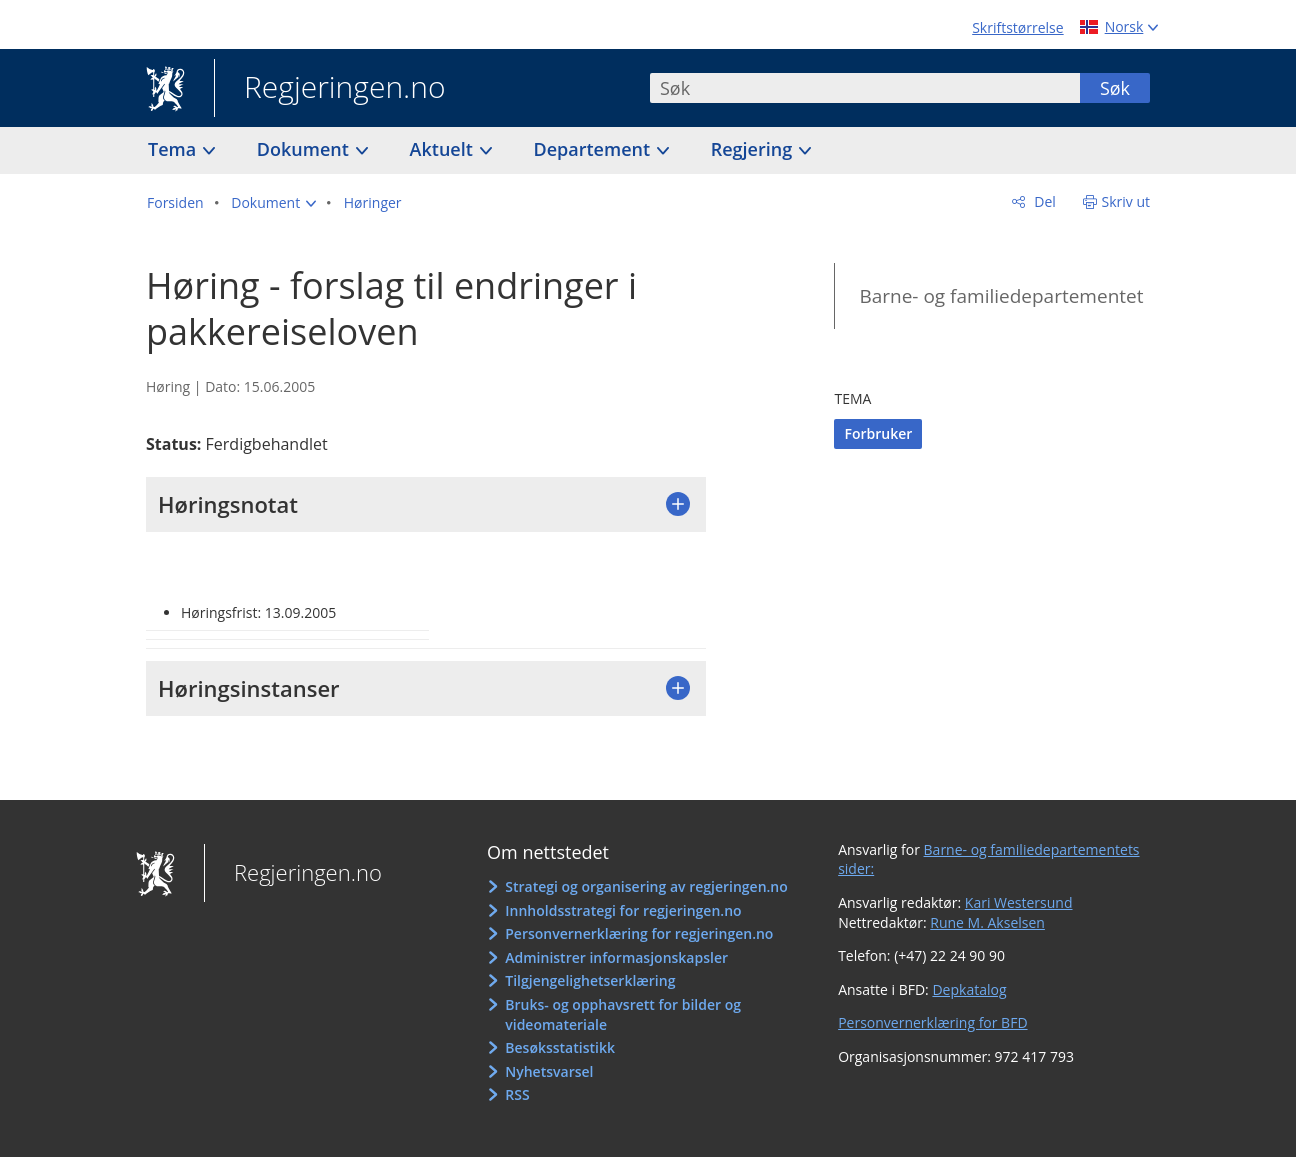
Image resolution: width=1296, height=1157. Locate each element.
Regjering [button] (754, 149)
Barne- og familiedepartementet (1001, 296)
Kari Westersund (1019, 902)
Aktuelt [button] (444, 149)
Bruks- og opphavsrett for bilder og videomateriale (623, 1014)
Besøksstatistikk (560, 1047)
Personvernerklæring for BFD (932, 1022)
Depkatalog (969, 989)
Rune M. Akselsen (987, 922)
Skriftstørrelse (1017, 27)
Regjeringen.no (330, 89)
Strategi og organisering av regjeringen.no (646, 886)
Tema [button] (174, 149)
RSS (517, 1094)
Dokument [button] (305, 149)
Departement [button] (594, 149)
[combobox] (865, 88)
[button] (273, 203)
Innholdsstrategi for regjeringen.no (623, 910)
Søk (1115, 88)
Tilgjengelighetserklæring (590, 980)
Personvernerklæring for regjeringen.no (639, 933)
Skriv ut (1126, 201)
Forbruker (878, 433)
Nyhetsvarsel (549, 1071)
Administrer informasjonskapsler (616, 957)
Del (1043, 201)
